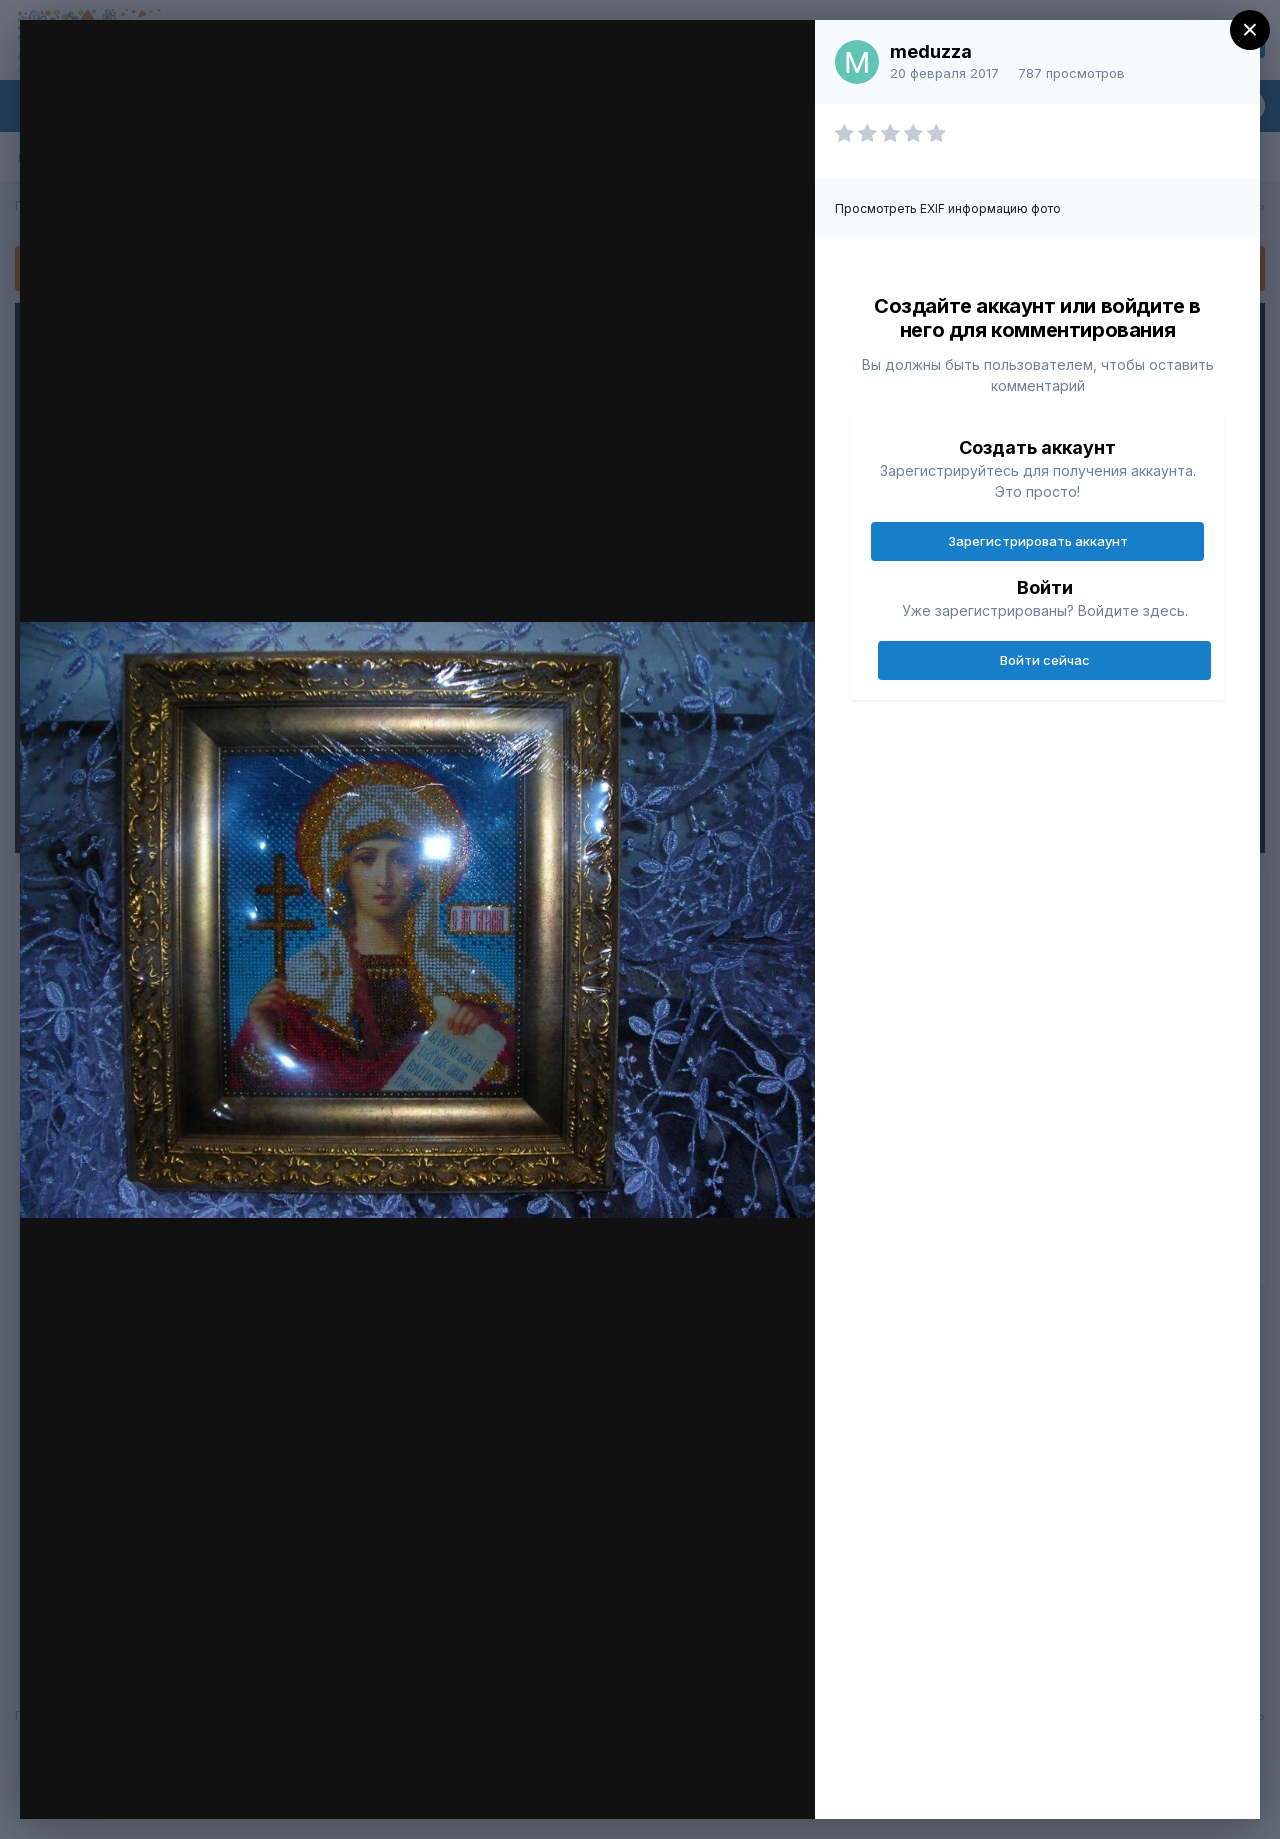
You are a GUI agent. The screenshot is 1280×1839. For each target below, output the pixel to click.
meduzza (931, 51)
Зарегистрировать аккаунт (1038, 541)
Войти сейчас (1045, 660)
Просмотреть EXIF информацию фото (948, 208)
